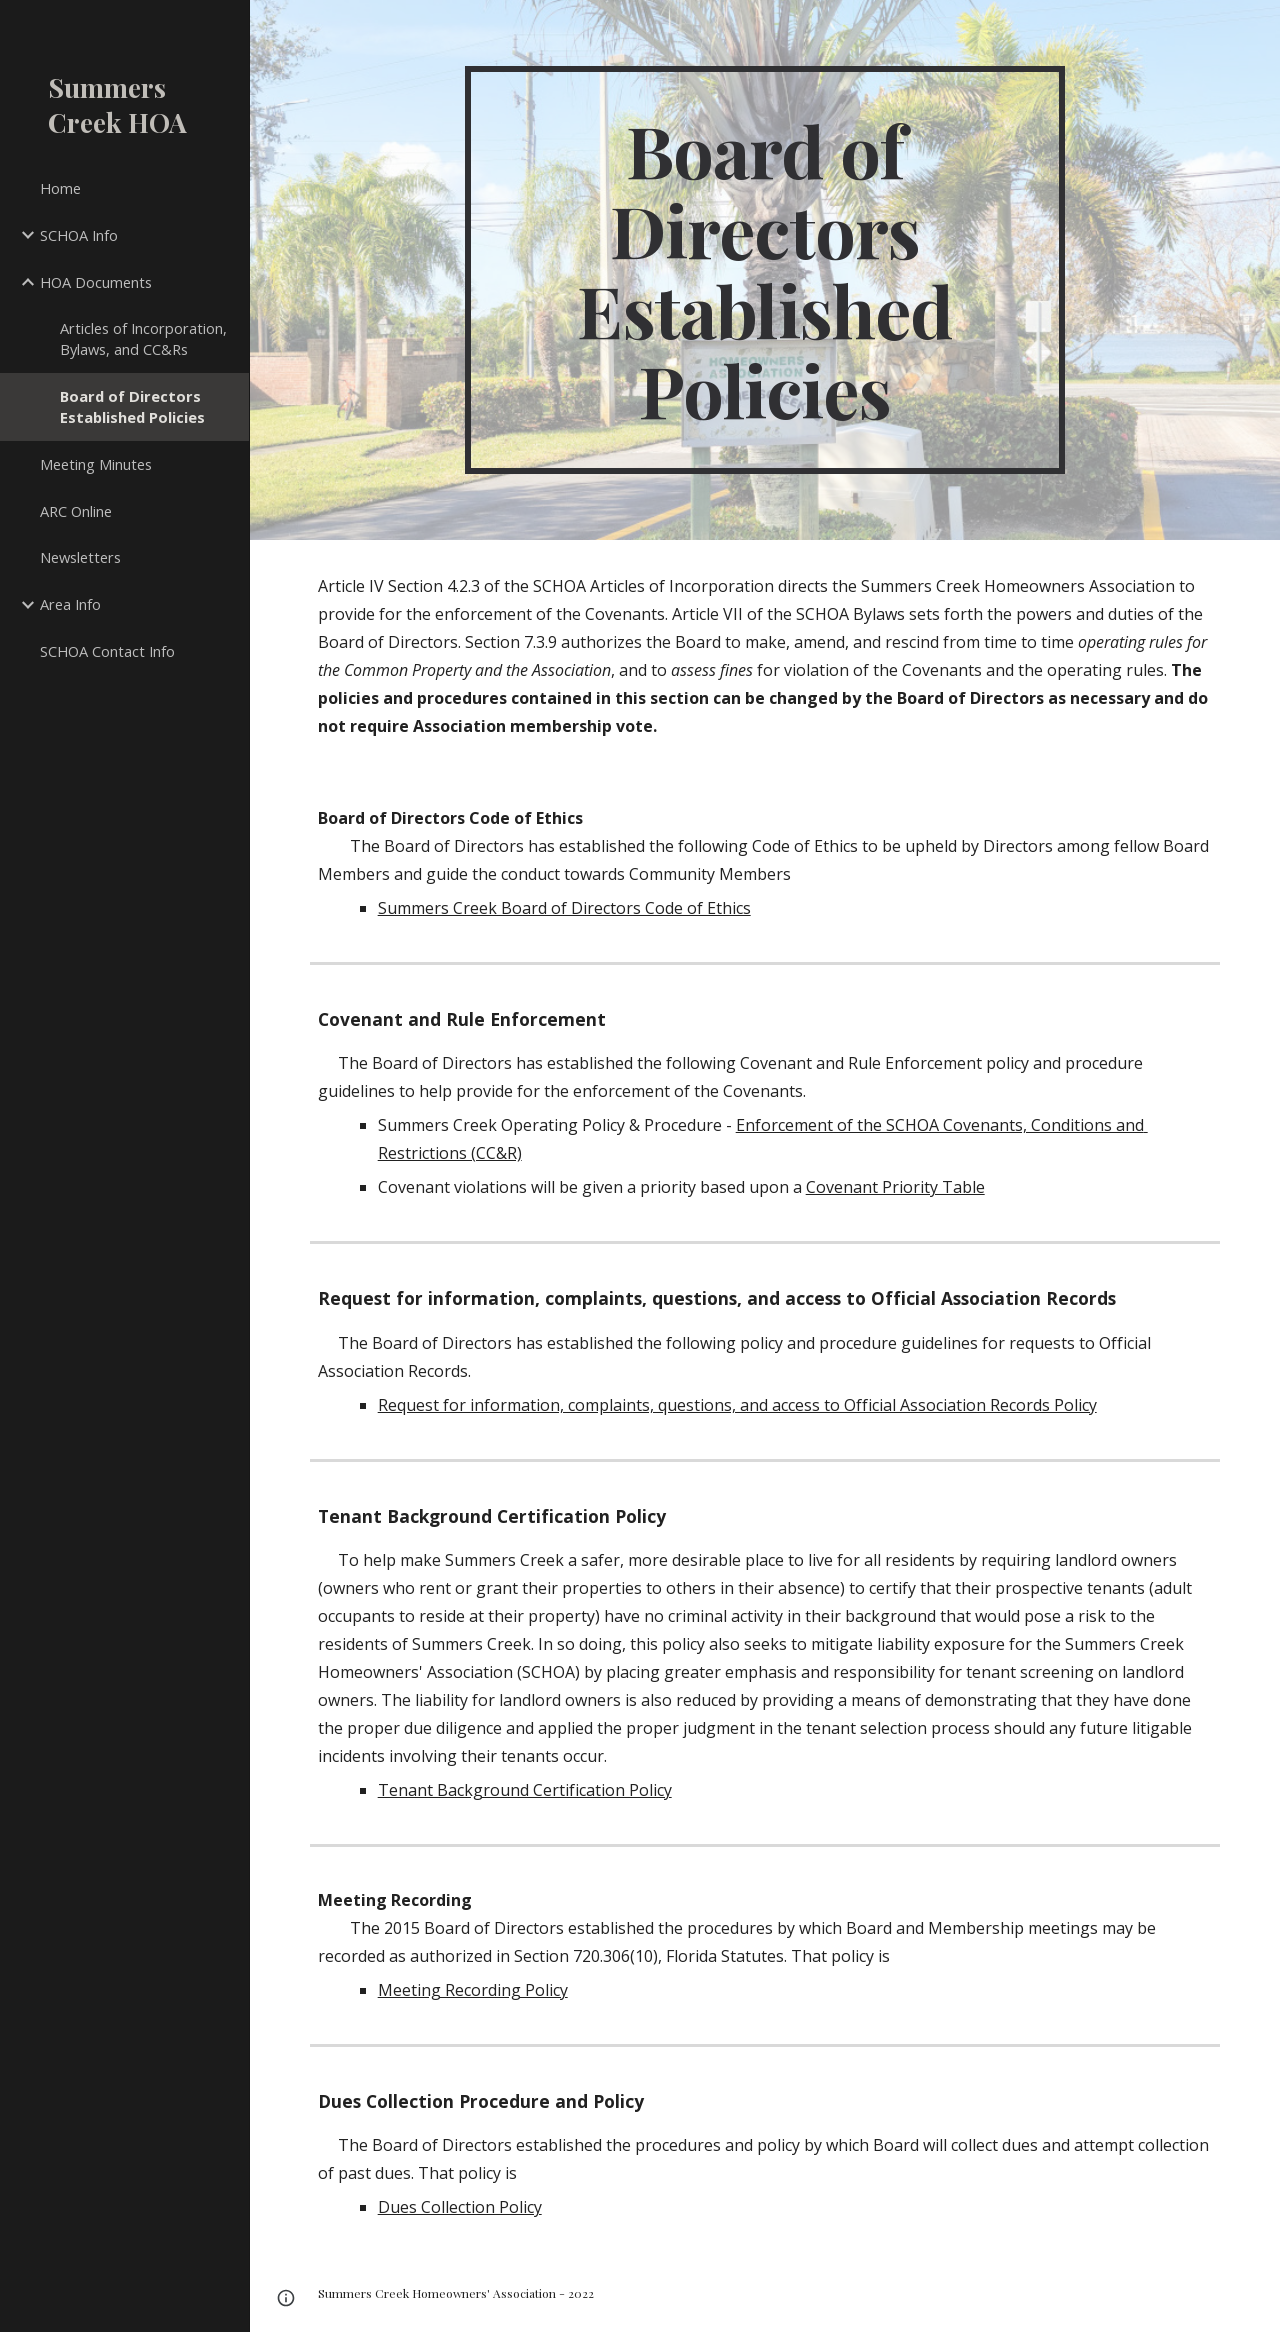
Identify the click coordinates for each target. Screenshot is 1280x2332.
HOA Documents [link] (96, 282)
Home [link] (60, 188)
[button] (286, 2298)
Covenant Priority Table (895, 1187)
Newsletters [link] (80, 557)
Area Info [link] (70, 604)
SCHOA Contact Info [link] (107, 651)
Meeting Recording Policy (473, 1990)
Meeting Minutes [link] (96, 464)
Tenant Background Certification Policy (525, 1790)
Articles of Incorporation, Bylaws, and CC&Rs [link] (143, 338)
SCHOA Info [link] (79, 235)
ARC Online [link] (76, 511)
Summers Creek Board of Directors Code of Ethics (564, 908)
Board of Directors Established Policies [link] (132, 406)
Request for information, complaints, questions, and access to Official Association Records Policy (737, 1405)
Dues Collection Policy (460, 2207)
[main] (764, 270)
